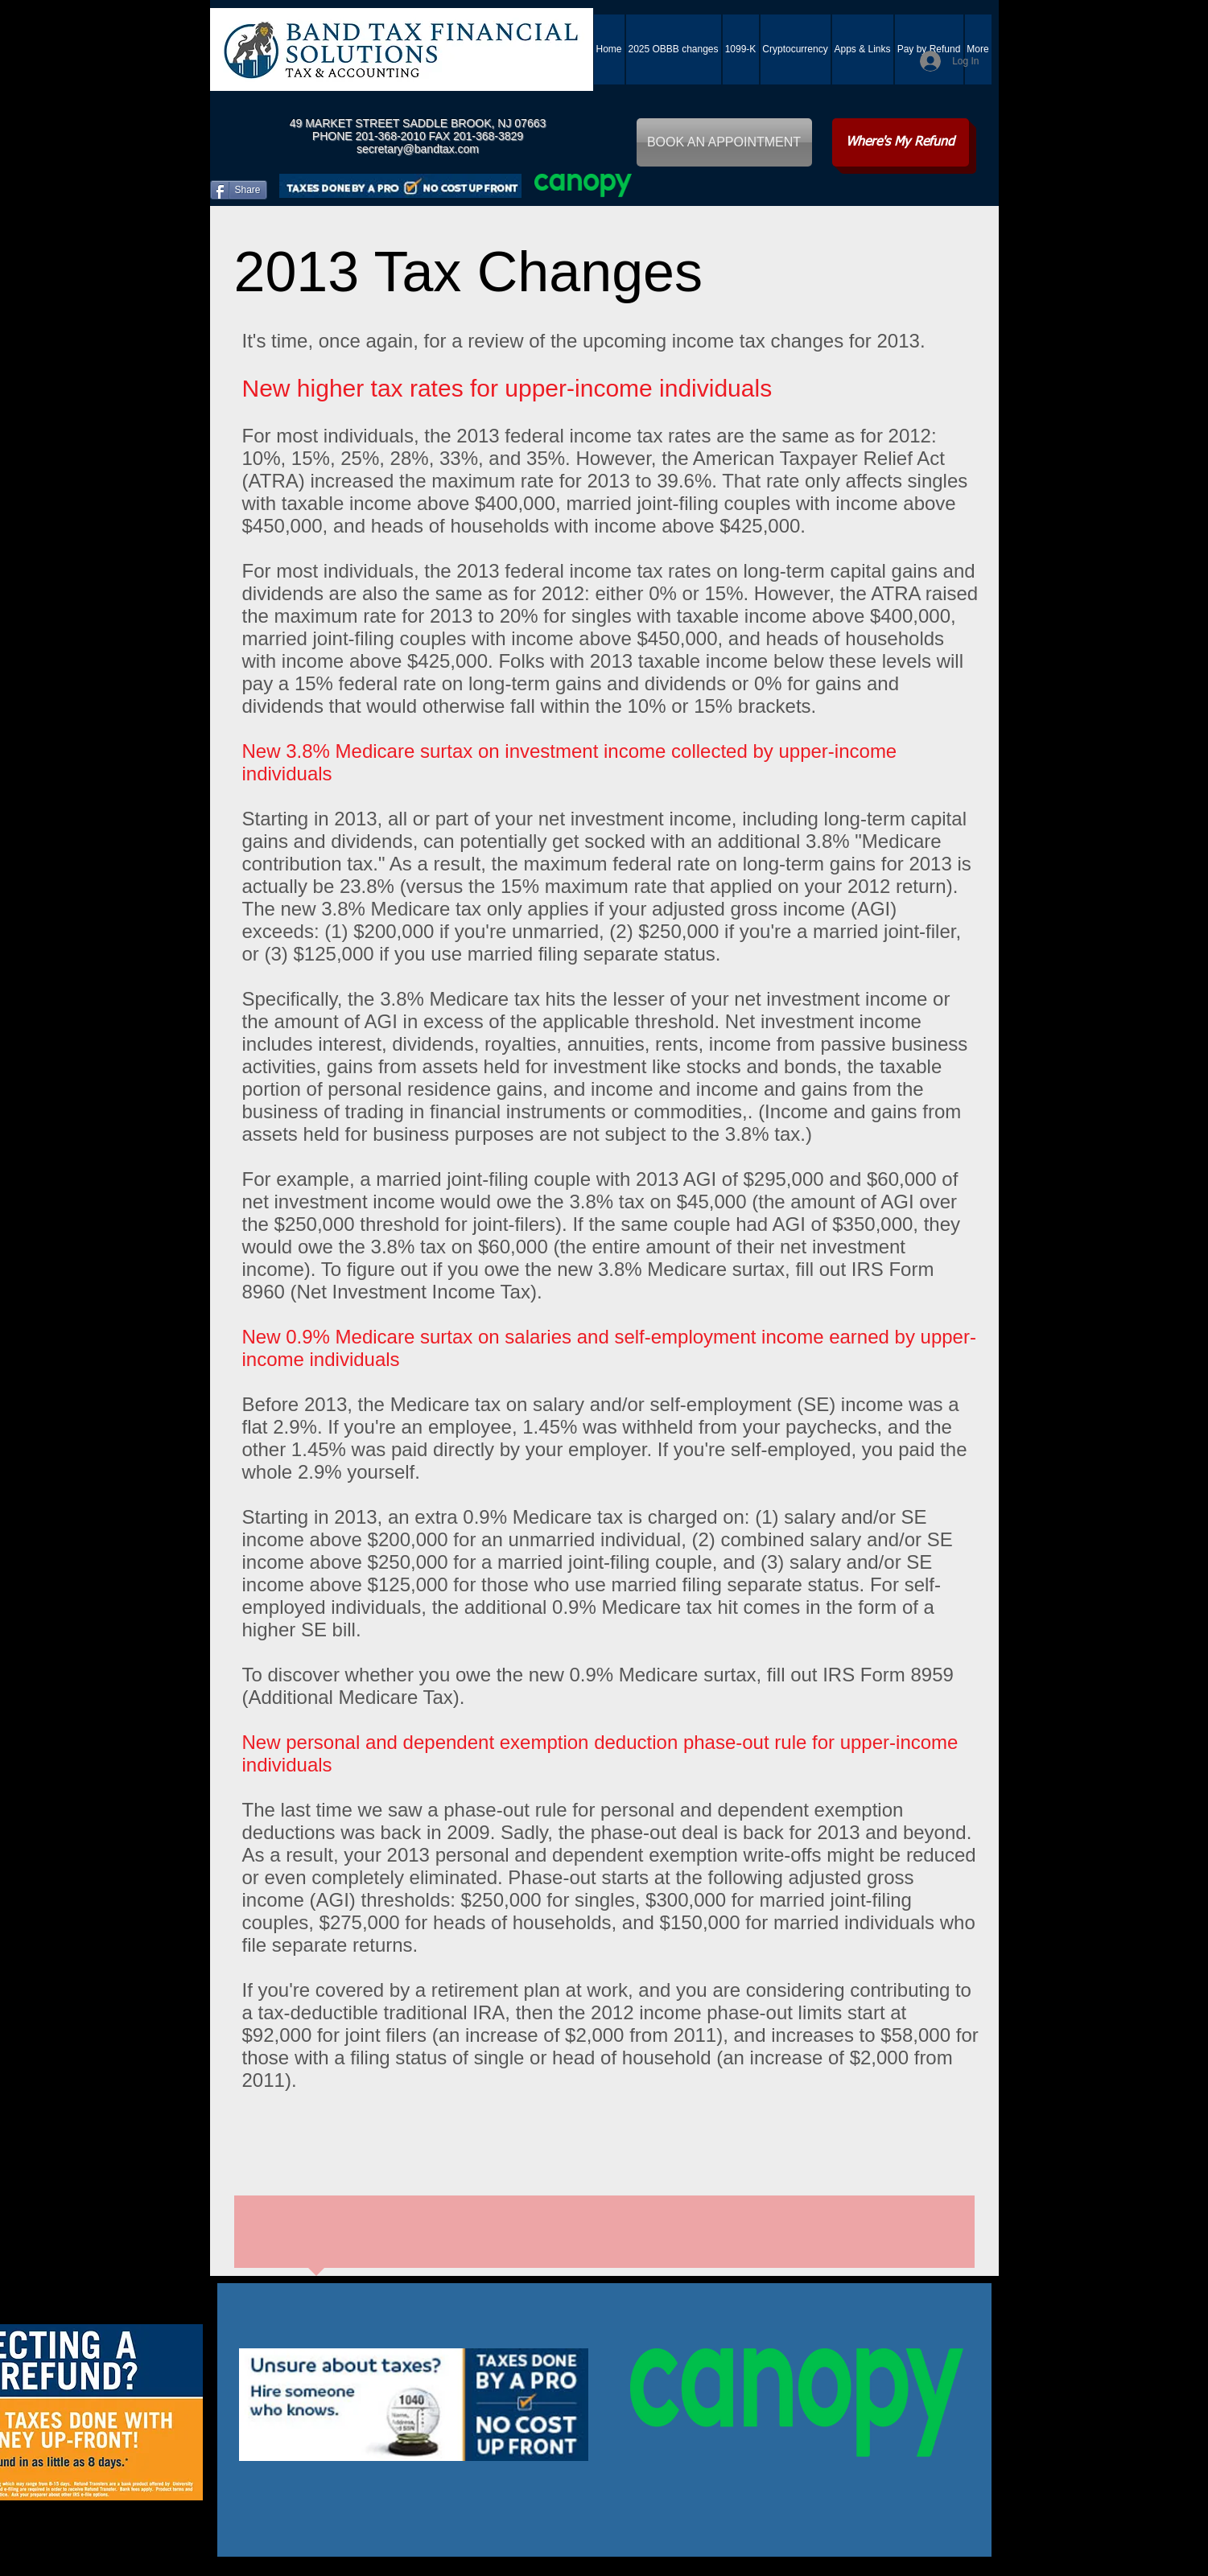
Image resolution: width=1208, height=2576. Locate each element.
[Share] (238, 190)
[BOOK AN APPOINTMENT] (724, 142)
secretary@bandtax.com (418, 148)
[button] (862, 49)
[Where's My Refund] (900, 142)
